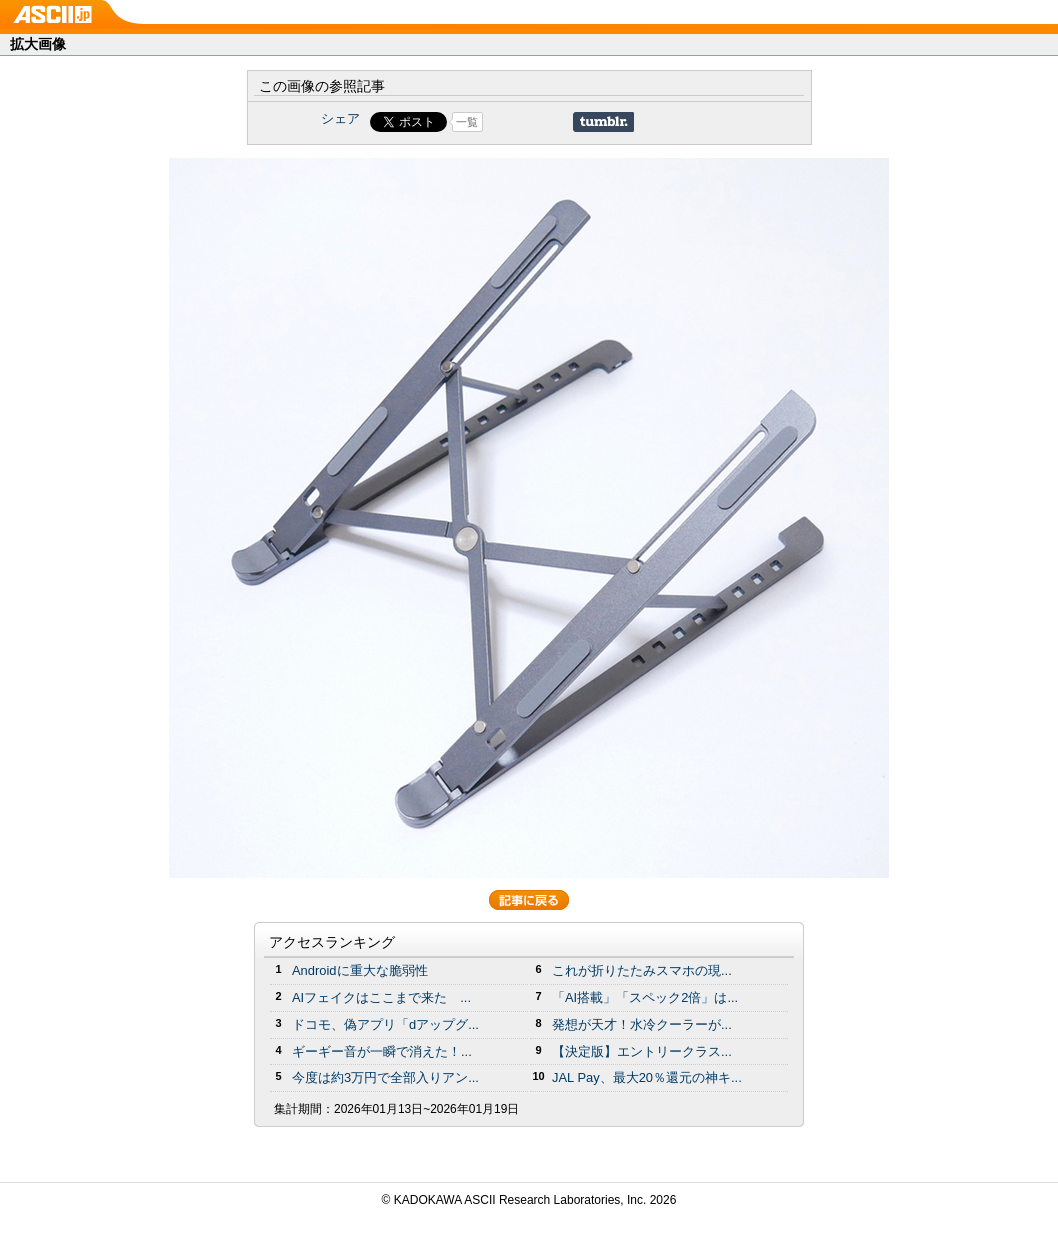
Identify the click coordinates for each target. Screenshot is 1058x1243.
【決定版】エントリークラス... (642, 1051)
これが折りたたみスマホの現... (642, 970)
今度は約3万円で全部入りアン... (385, 1077)
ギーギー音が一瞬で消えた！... (382, 1051)
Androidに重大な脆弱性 (360, 970)
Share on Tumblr (603, 122)
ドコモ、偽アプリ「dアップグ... (385, 1024)
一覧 (467, 122)
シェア (340, 118)
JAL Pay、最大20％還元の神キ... (647, 1077)
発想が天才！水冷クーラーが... (642, 1024)
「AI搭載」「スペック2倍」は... (645, 997)
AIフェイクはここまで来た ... (381, 997)
